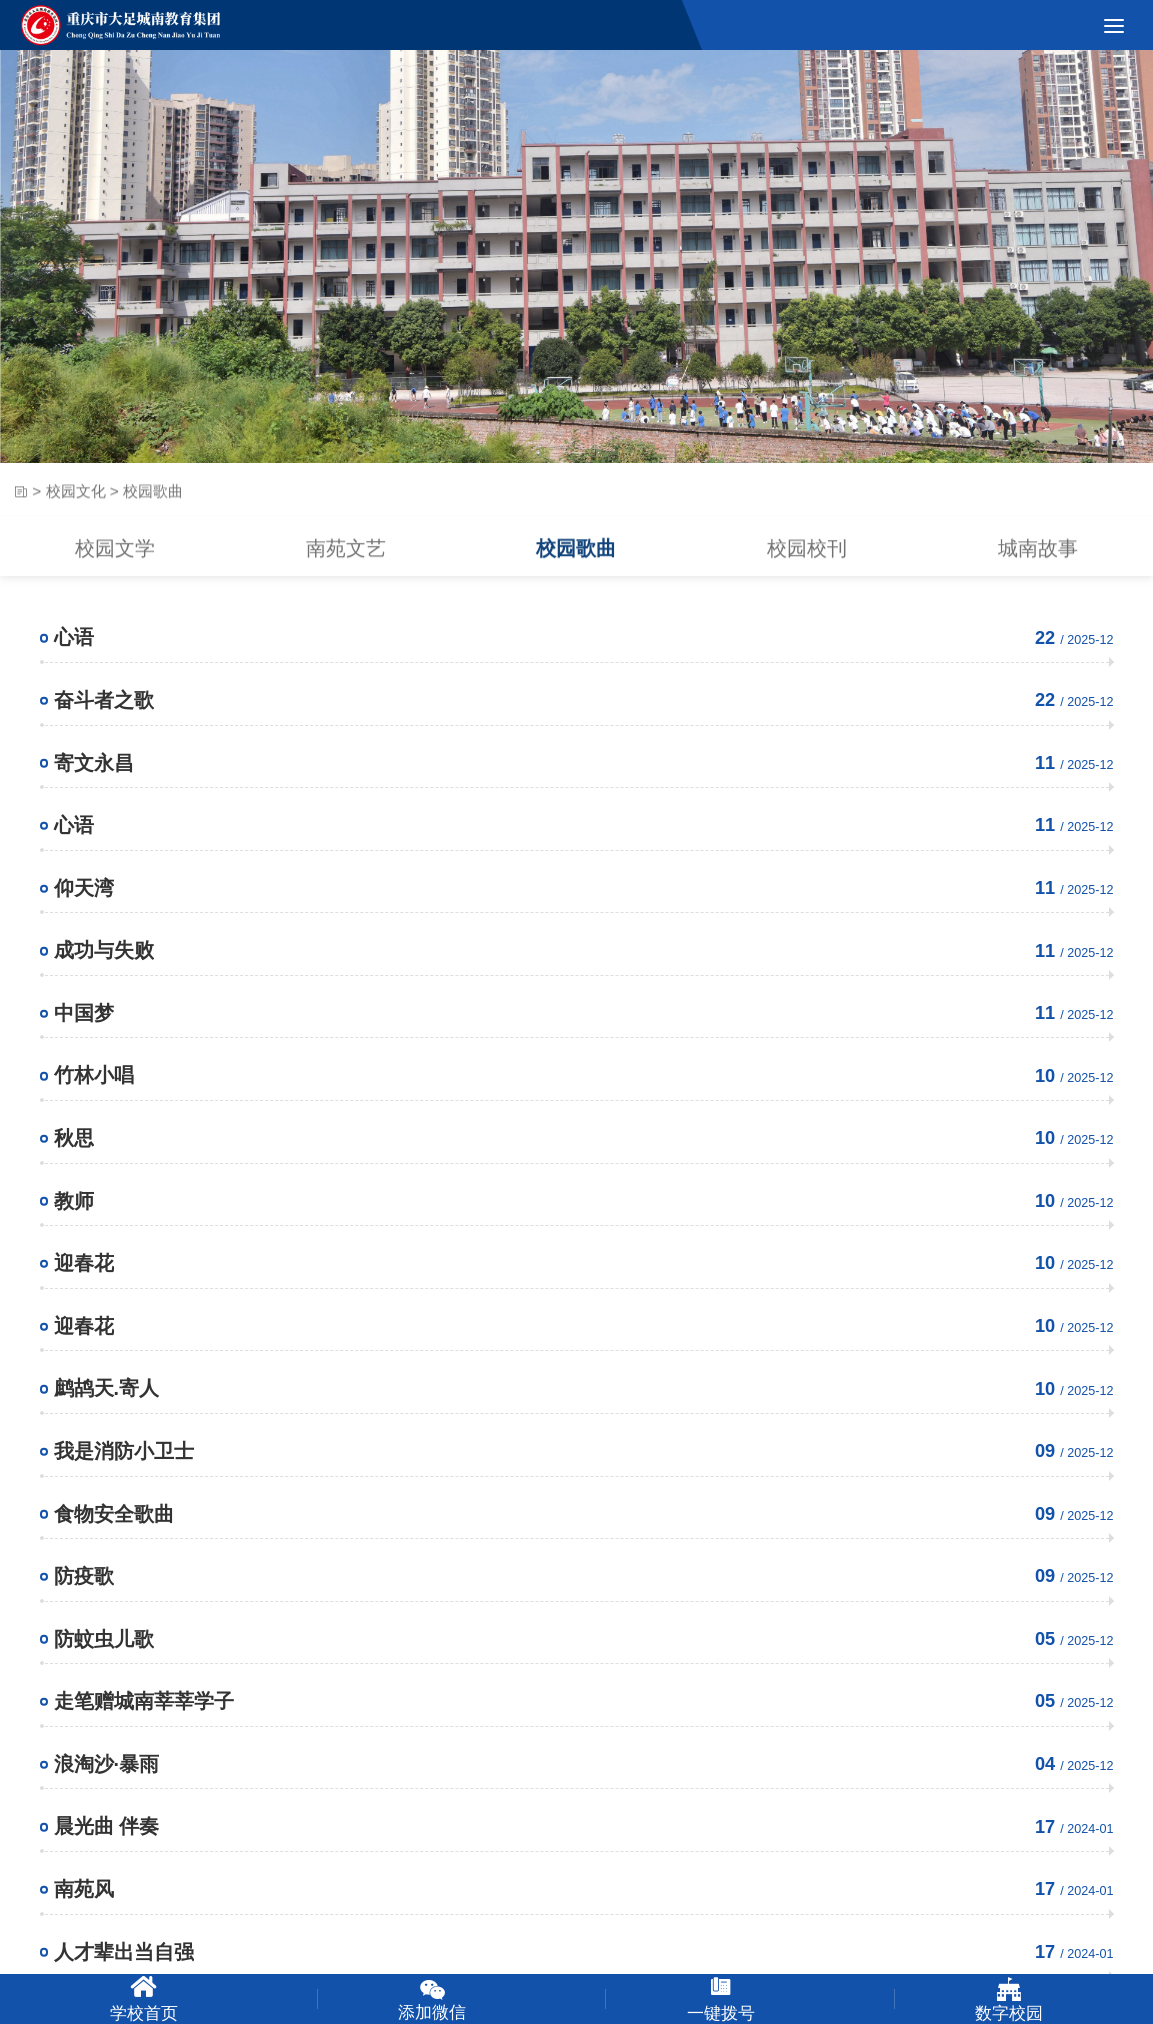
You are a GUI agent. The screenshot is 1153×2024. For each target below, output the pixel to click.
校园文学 (115, 564)
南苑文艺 (346, 564)
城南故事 (1038, 564)
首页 (20, 503)
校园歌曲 (576, 564)
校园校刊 (807, 564)
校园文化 (76, 502)
